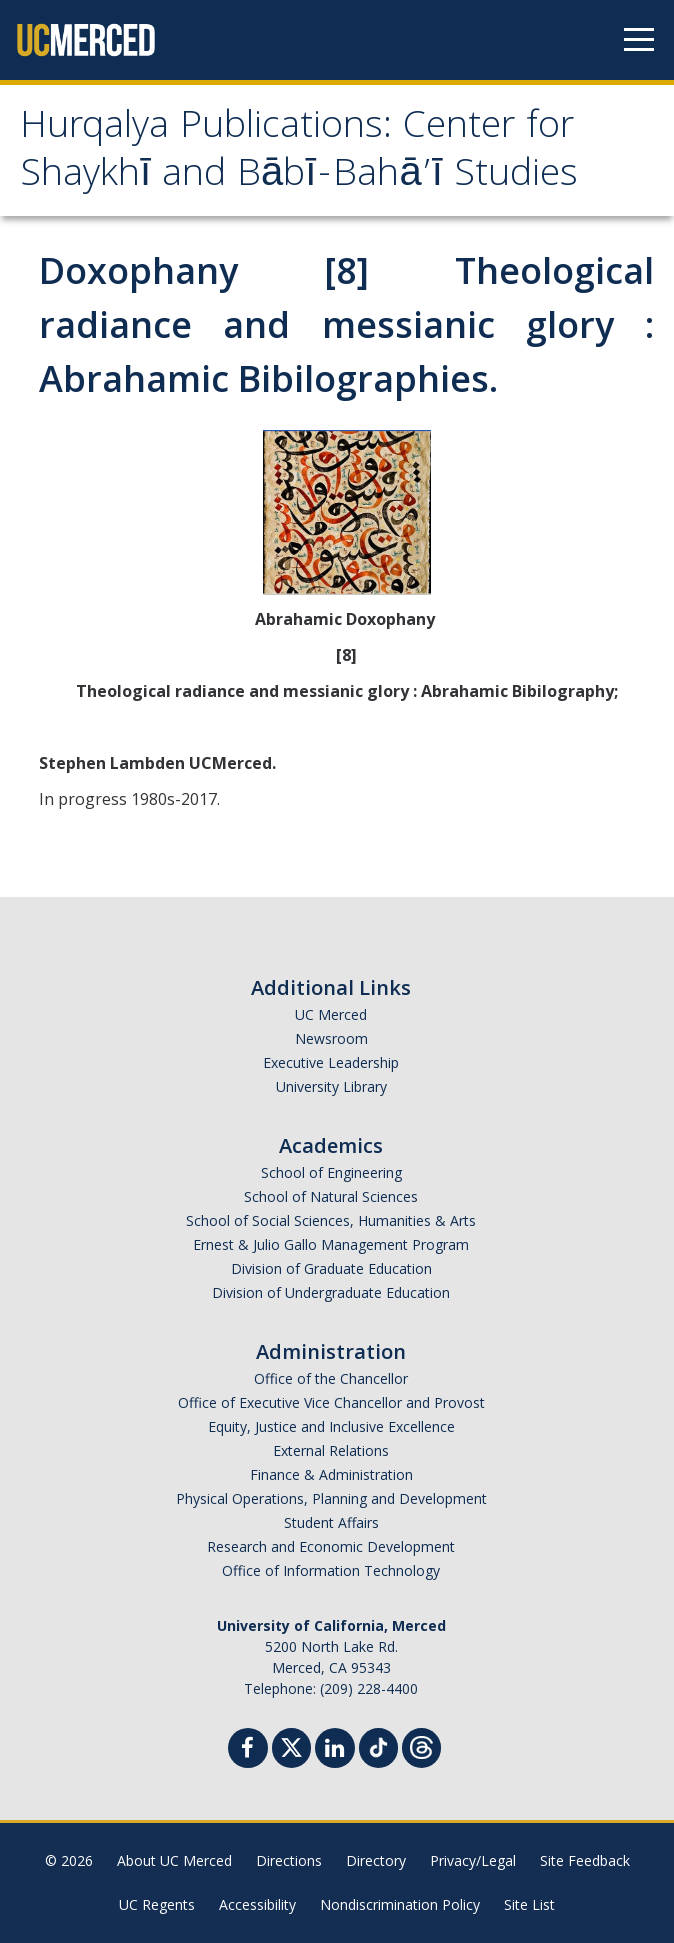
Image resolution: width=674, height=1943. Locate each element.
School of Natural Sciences (331, 1196)
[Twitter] (291, 1745)
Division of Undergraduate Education (331, 1292)
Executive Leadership (331, 1062)
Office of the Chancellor (331, 1378)
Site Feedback (585, 1860)
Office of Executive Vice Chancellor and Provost (331, 1402)
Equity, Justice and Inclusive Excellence (331, 1426)
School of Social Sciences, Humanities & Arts (331, 1220)
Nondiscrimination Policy (400, 1904)
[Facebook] (248, 1750)
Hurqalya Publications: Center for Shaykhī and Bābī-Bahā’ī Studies (299, 153)
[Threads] (421, 1745)
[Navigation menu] (639, 40)
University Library (331, 1086)
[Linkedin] (335, 1750)
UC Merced (331, 1014)
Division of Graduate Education (331, 1268)
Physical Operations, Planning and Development (331, 1498)
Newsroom (331, 1038)
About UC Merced (174, 1860)
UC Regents (157, 1904)
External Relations (331, 1450)
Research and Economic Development (331, 1546)
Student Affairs (331, 1522)
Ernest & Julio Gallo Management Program (331, 1244)
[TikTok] (378, 1745)
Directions (289, 1860)
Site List (529, 1904)
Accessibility (257, 1904)
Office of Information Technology (331, 1570)
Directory (376, 1860)
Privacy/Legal (473, 1860)
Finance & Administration (331, 1474)
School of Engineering (331, 1172)
